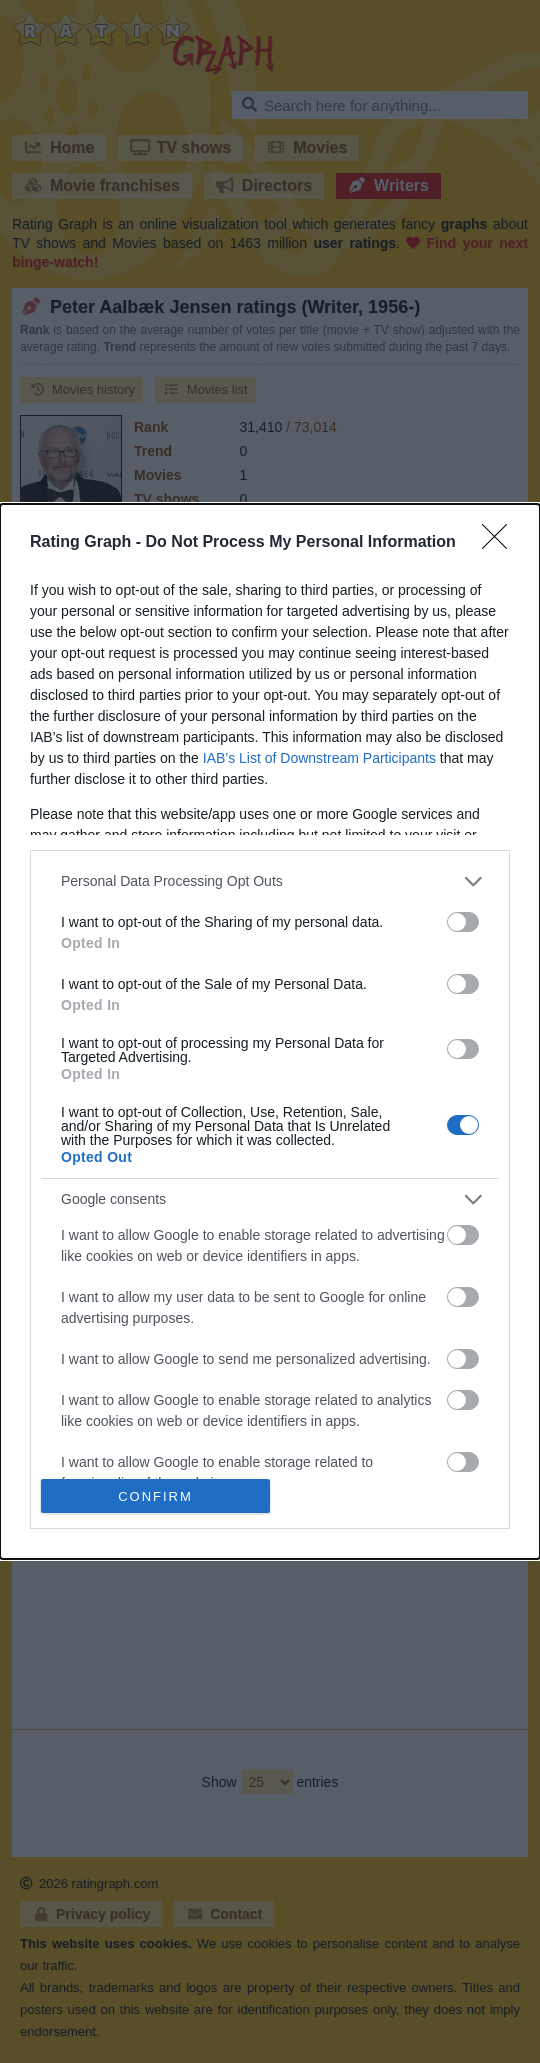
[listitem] (270, 881)
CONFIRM (155, 1496)
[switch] (463, 922)
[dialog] (270, 1032)
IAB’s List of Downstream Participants (319, 758)
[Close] (501, 543)
